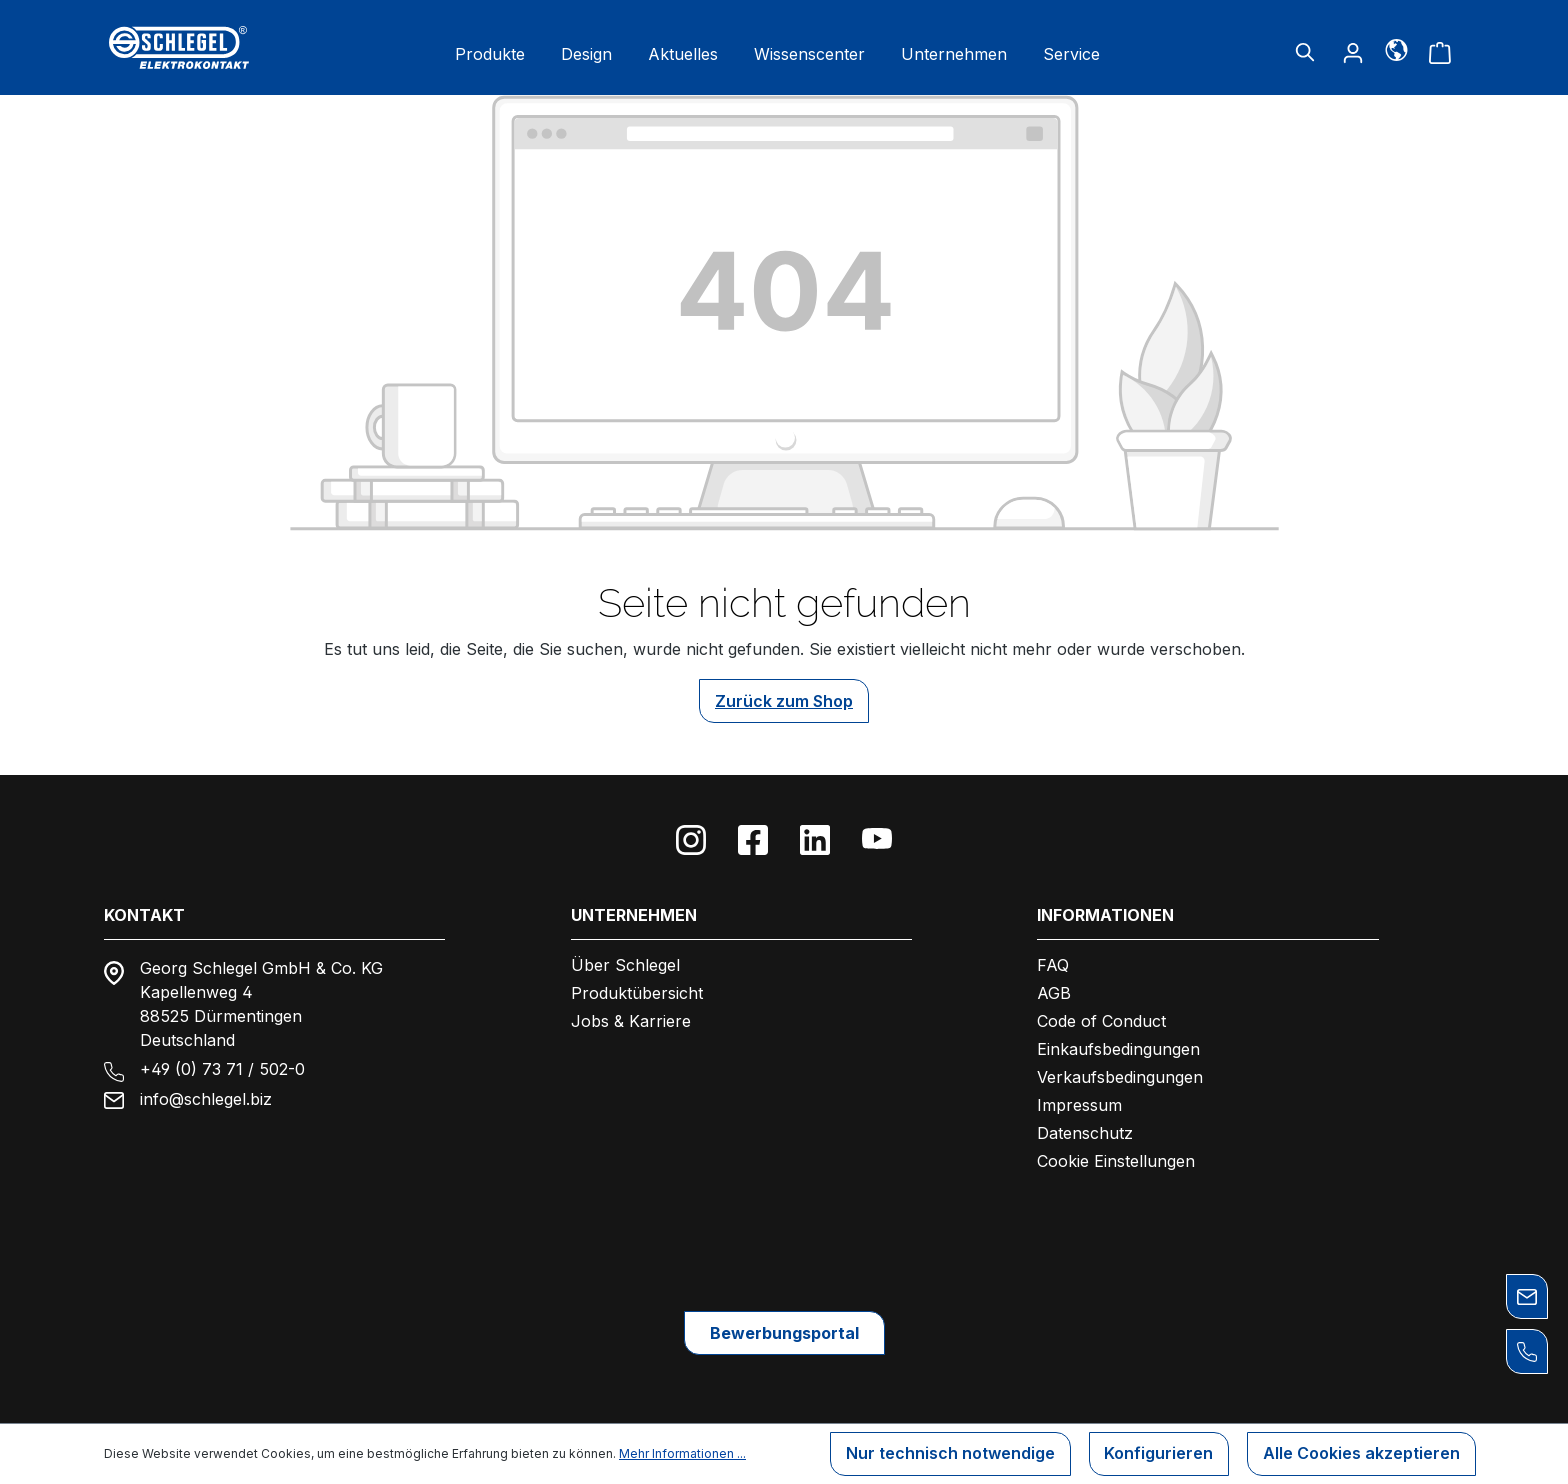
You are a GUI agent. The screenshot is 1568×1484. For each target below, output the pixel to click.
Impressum (1079, 1105)
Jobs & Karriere (631, 1021)
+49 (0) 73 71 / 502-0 (222, 1069)
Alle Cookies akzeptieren (1361, 1454)
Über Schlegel (625, 965)
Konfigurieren (1158, 1454)
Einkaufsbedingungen (1118, 1049)
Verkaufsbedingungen (1120, 1077)
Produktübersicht (637, 993)
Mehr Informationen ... (682, 1453)
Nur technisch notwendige (949, 1454)
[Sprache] (1396, 49)
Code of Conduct (1101, 1021)
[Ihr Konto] (1353, 52)
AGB (1054, 993)
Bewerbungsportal (784, 1333)
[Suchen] (1305, 52)
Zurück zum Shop (784, 701)
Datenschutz (1085, 1133)
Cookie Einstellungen (1116, 1161)
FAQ (1053, 965)
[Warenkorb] (1440, 52)
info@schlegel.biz (206, 1099)
